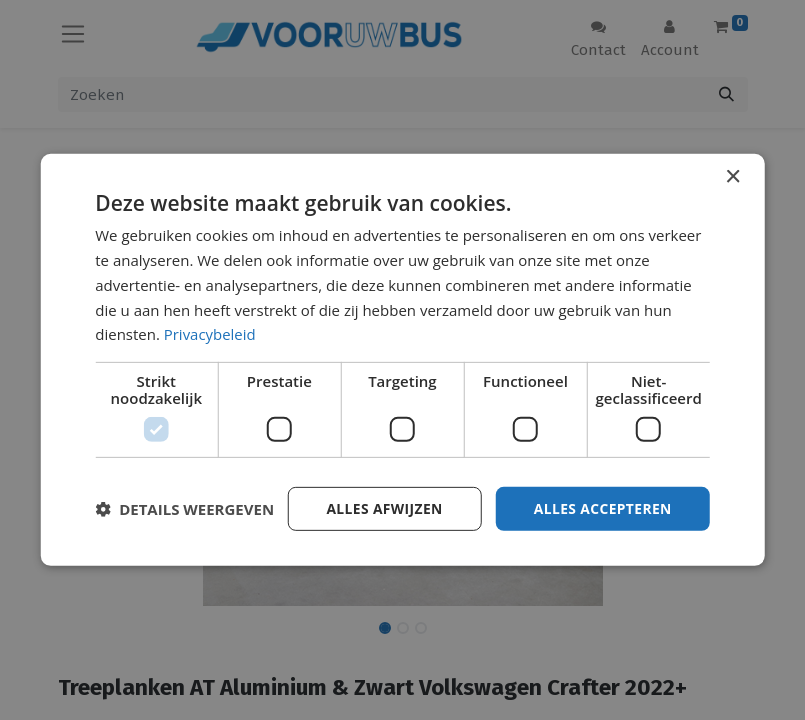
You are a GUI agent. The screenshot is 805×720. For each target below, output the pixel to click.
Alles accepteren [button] (602, 508)
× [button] (732, 177)
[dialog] (402, 360)
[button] (184, 509)
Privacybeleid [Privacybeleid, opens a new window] (210, 334)
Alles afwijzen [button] (382, 508)
